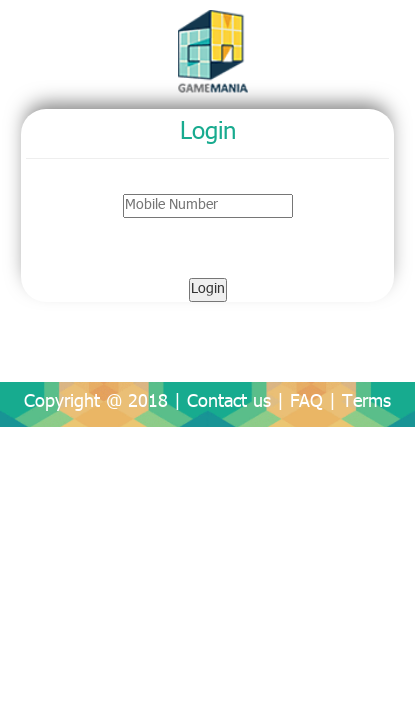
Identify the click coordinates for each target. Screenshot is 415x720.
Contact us (229, 403)
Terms (366, 403)
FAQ (306, 403)
